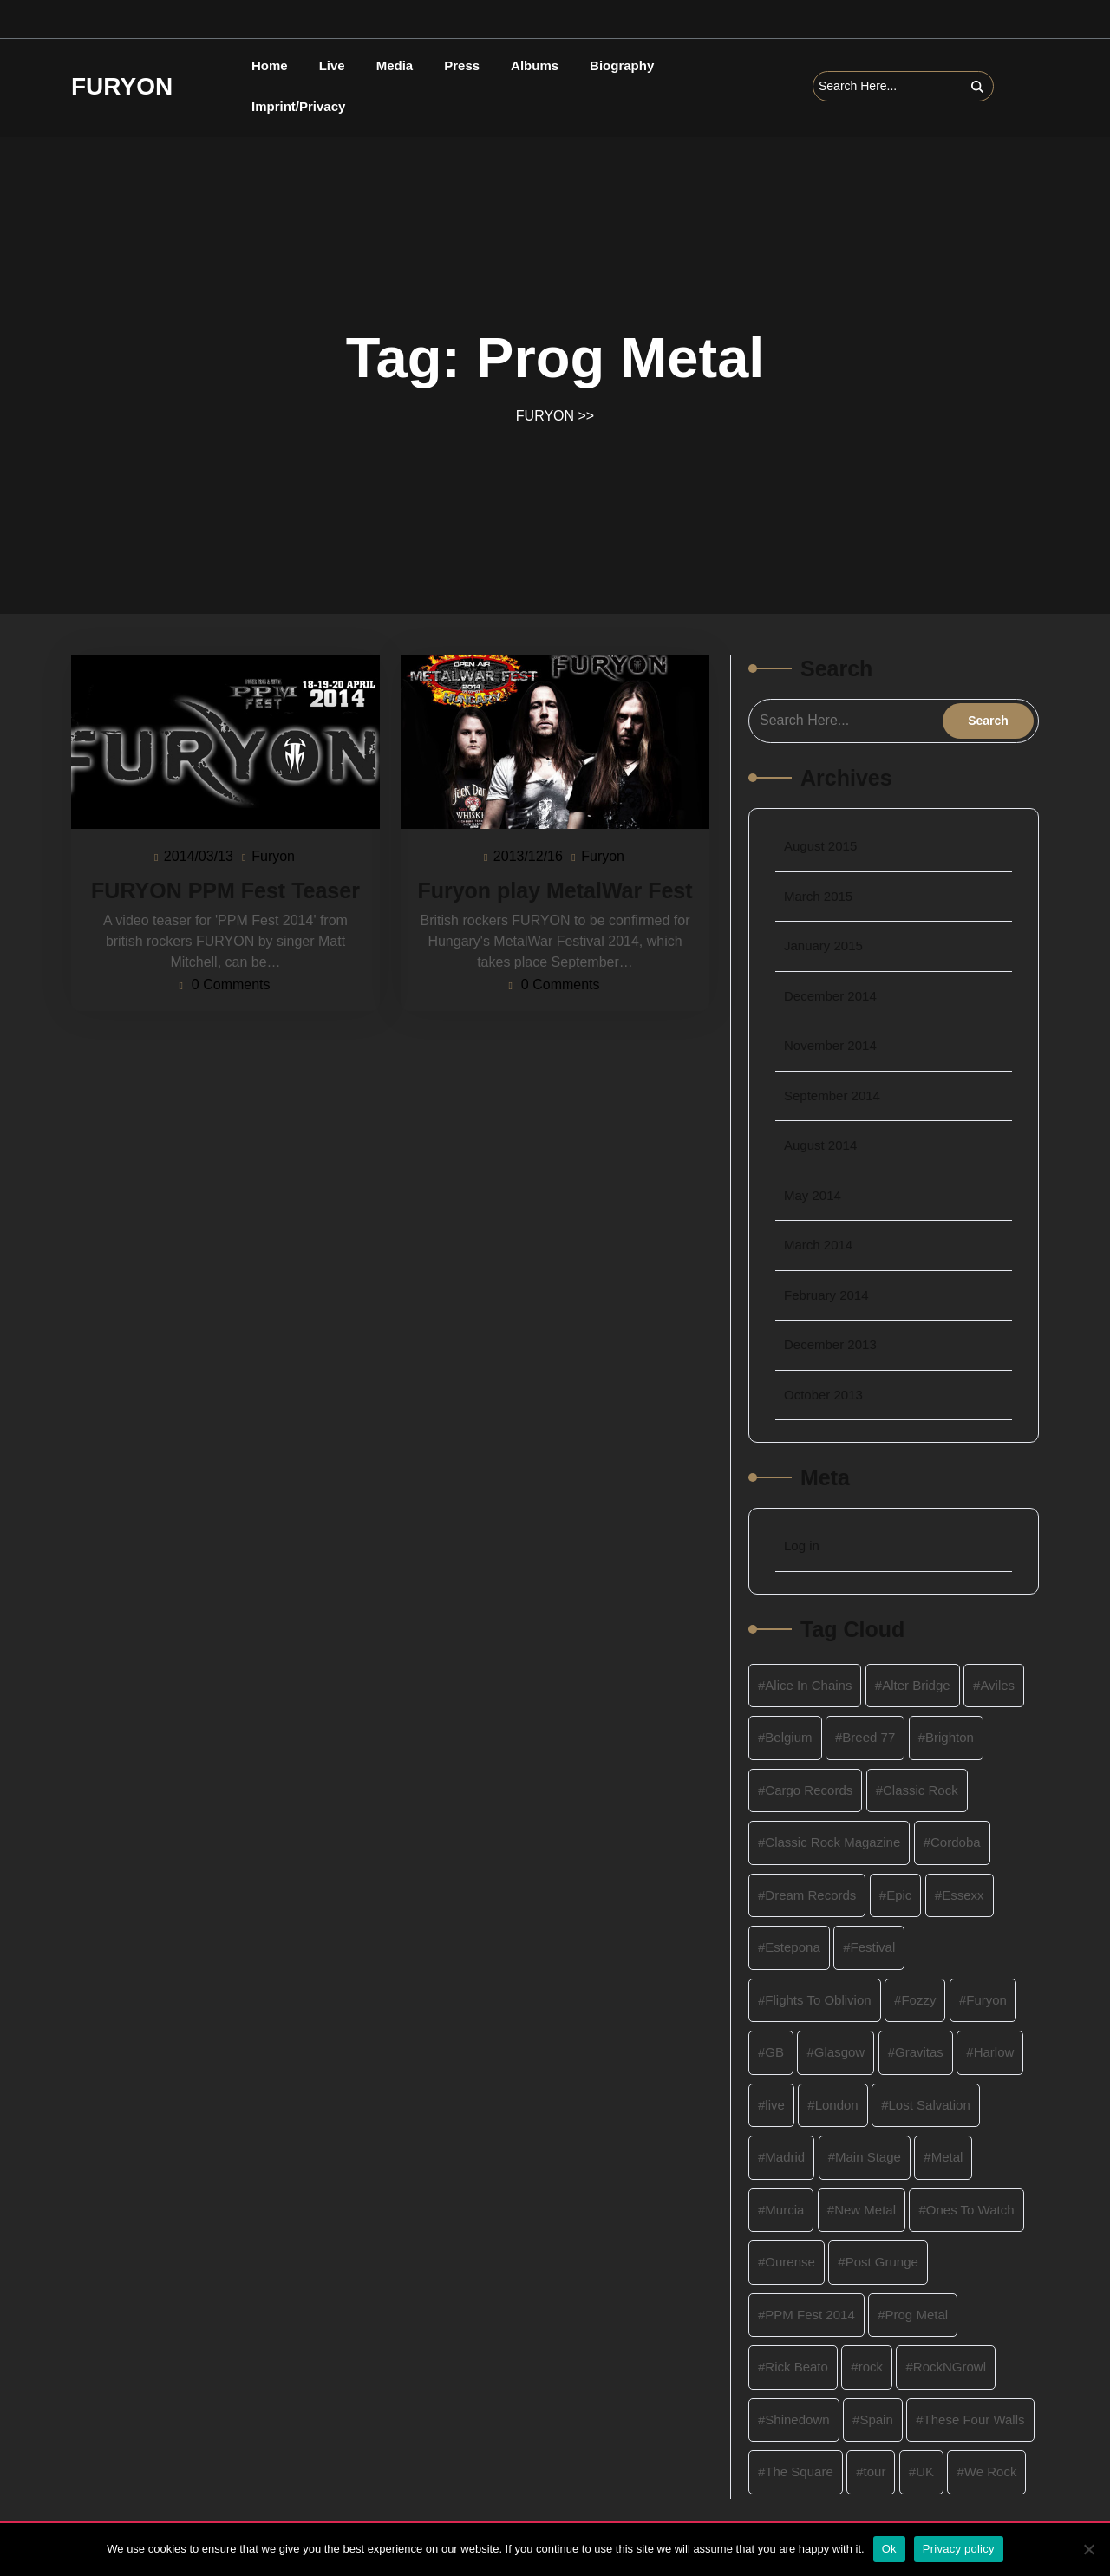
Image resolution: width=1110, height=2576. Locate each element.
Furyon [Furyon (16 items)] (986, 1999)
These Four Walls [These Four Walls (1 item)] (974, 2419)
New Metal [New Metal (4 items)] (865, 2209)
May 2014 (812, 1195)
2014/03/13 (199, 854)
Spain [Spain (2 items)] (875, 2419)
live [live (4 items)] (775, 2104)
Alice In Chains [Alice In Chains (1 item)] (808, 1685)
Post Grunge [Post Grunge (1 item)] (882, 2261)
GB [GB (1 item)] (774, 2051)
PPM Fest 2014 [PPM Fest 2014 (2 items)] (809, 2314)
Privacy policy (959, 2548)
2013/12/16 (529, 854)
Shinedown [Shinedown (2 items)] (797, 2419)
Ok (889, 2548)
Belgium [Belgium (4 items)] (788, 1737)
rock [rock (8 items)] (871, 2366)
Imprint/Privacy (298, 106)
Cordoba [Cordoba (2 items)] (955, 1842)
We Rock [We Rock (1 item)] (990, 2471)
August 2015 (820, 845)
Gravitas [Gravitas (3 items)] (919, 2051)
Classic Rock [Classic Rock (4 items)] (920, 1790)
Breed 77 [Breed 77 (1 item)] (868, 1737)
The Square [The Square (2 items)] (798, 2471)
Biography (622, 65)
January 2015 (823, 945)
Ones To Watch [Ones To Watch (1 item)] (970, 2209)
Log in (801, 1545)
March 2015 (818, 896)
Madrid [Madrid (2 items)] (785, 2156)
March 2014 (818, 1244)
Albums (534, 65)
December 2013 (830, 1344)
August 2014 (820, 1145)
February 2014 (826, 1295)
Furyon (274, 854)
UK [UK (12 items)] (925, 2471)
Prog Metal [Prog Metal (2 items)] (917, 2314)
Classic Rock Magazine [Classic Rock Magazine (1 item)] (832, 1842)
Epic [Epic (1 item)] (898, 1895)
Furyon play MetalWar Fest (554, 890)
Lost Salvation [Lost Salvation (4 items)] (929, 2104)
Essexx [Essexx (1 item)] (962, 1895)
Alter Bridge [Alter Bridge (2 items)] (916, 1685)
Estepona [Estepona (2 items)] (792, 1947)
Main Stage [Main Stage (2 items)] (868, 2156)
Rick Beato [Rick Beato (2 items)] (796, 2366)
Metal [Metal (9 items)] (947, 2156)
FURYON (122, 86)
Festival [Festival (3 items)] (873, 1947)
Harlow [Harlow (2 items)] (994, 2051)
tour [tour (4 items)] (875, 2471)
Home (269, 65)
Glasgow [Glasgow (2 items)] (839, 2051)
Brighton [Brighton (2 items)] (949, 1737)
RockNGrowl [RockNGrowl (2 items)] (949, 2366)
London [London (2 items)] (837, 2104)
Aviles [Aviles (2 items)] (997, 1685)
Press (462, 65)
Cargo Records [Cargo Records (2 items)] (808, 1790)
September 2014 (832, 1095)
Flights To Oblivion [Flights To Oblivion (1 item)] (818, 1999)
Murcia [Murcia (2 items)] (784, 2209)
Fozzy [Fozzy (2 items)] (918, 1999)
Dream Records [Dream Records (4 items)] (810, 1895)
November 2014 (830, 1045)
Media (395, 65)
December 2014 (830, 995)
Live (332, 65)
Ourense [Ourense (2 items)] (790, 2261)
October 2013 (823, 1394)
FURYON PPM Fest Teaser (225, 890)
